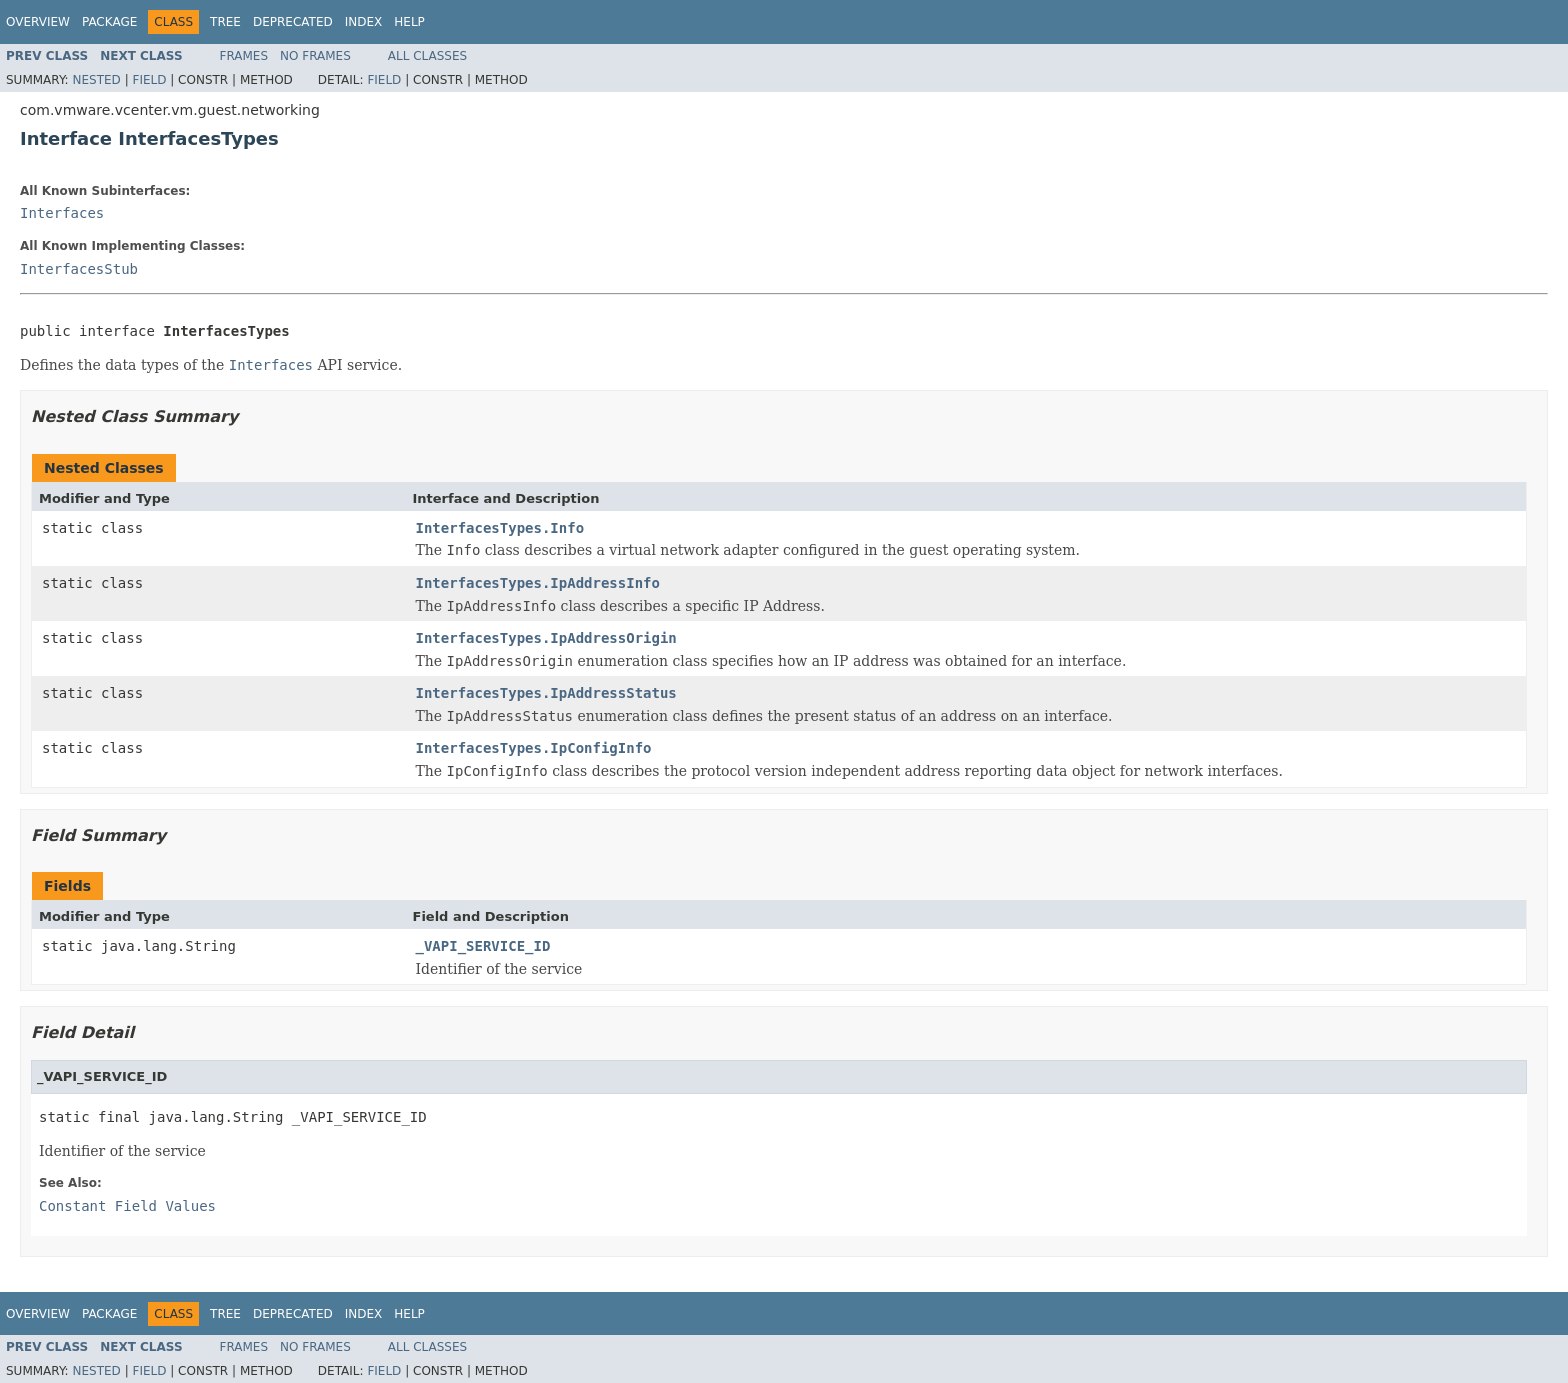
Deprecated (293, 22)
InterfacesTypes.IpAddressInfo (538, 583)
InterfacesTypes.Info (500, 528)
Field (149, 80)
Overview (38, 22)
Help (409, 22)
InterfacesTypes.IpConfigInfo (534, 748)
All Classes (427, 56)
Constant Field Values (127, 1206)
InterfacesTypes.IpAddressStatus (546, 693)
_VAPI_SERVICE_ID (483, 946)
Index (364, 22)
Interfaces (62, 213)
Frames (244, 56)
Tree (225, 22)
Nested (96, 80)
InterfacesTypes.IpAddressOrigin (546, 638)
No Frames (315, 56)
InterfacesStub (79, 269)
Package (109, 22)
